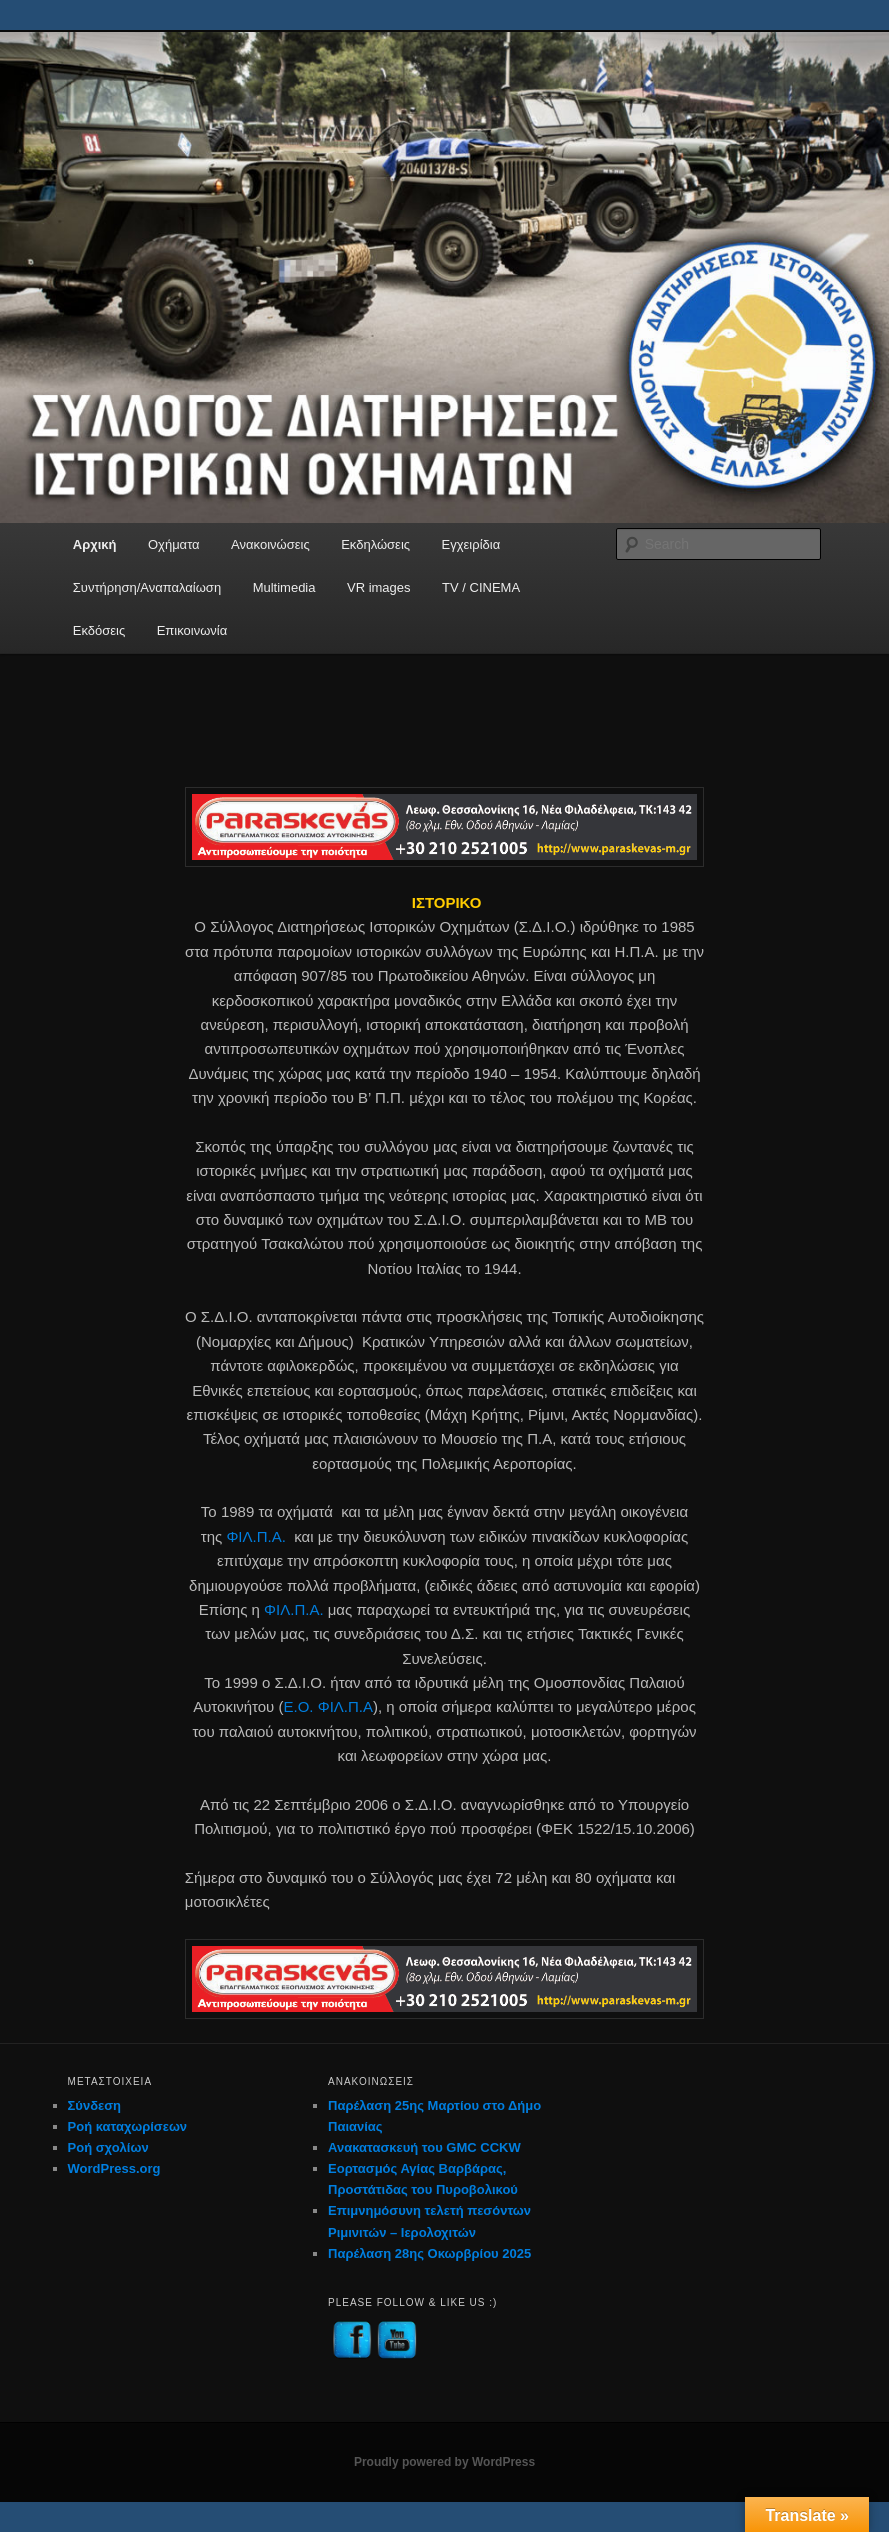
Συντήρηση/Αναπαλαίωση (147, 587)
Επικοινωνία (192, 630)
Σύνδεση (95, 2105)
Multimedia (284, 587)
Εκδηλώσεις (375, 544)
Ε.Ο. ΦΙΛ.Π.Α (328, 1706)
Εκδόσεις (99, 630)
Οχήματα (174, 544)
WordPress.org (114, 2168)
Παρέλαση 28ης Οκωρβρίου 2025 (429, 2253)
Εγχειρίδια (471, 544)
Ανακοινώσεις (270, 544)
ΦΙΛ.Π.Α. (256, 1536)
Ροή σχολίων (108, 2147)
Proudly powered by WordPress (444, 2462)
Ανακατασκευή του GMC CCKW (424, 2147)
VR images (379, 587)
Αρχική (95, 544)
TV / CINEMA (481, 587)
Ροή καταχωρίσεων (128, 2126)
